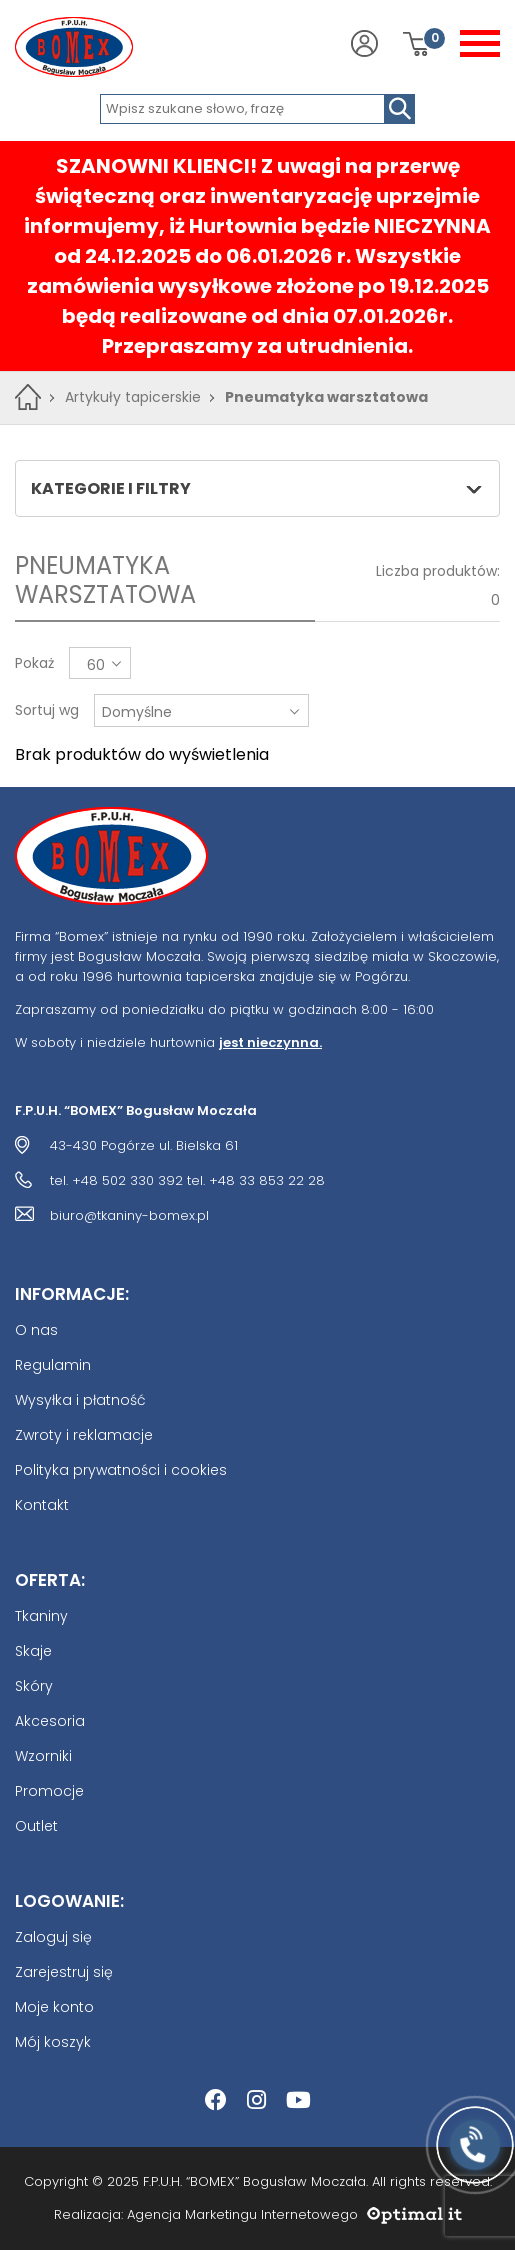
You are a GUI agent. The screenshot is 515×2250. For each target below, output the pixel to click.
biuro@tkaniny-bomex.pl (129, 1215)
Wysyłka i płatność (80, 1400)
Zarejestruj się (64, 1972)
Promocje (49, 1791)
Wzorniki (43, 1756)
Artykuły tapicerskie (133, 397)
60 (96, 665)
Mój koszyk (53, 2042)
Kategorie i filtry (256, 488)
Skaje (33, 1651)
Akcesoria (50, 1721)
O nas (36, 1330)
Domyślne (137, 712)
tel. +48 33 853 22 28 (256, 1180)
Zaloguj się (53, 1937)
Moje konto (54, 2007)
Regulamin (53, 1365)
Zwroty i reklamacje (84, 1435)
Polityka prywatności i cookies (121, 1470)
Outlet (36, 1826)
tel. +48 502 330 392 (116, 1180)
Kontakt (42, 1505)
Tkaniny (41, 1616)
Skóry (34, 1686)
